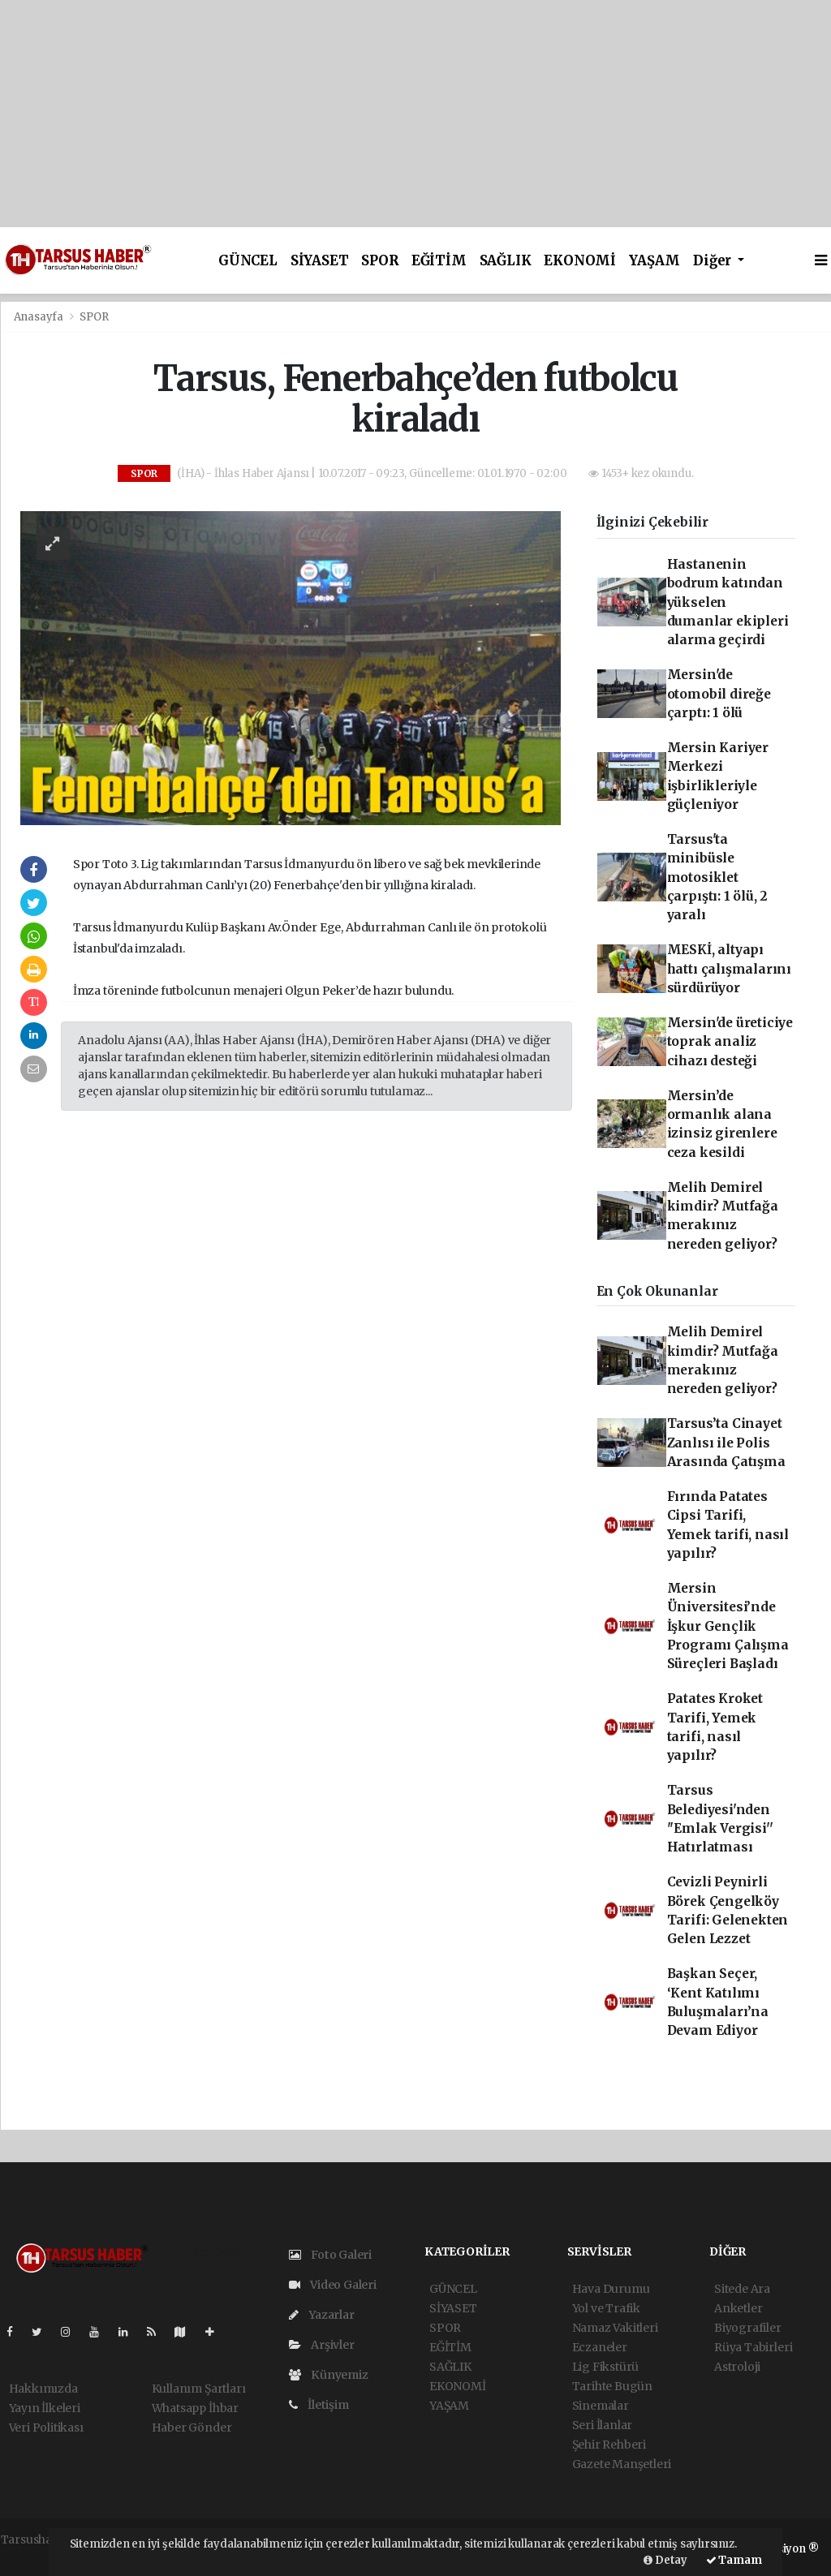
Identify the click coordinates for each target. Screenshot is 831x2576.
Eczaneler (599, 2347)
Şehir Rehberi (609, 2444)
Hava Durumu (611, 2288)
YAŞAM (654, 260)
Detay (665, 2560)
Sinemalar (600, 2405)
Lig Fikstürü (605, 2366)
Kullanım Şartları (199, 2388)
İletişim (319, 2405)
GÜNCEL (248, 260)
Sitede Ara (742, 2288)
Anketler (738, 2308)
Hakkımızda (43, 2388)
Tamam (734, 2560)
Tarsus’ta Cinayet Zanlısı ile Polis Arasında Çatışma (726, 1442)
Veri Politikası (46, 2427)
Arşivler (322, 2344)
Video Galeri (333, 2284)
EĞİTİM (439, 260)
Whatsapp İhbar (195, 2408)
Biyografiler (747, 2327)
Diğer (713, 260)
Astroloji (737, 2366)
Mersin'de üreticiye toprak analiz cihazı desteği (730, 1042)
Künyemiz (328, 2374)
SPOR (379, 260)
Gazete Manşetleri (622, 2464)
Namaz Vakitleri (615, 2327)
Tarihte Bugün (612, 2386)
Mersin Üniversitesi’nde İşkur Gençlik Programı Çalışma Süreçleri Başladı (728, 1625)
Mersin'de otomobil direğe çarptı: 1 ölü (719, 693)
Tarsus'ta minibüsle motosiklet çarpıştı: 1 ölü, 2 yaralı (718, 877)
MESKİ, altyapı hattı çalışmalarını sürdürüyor (729, 969)
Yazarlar (322, 2314)
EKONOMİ (580, 260)
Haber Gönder (192, 2427)
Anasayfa (40, 317)
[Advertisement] (415, 113)
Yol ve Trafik (606, 2308)
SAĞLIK (506, 260)
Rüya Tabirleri (753, 2347)
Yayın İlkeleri (44, 2408)
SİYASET (320, 260)
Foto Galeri (330, 2254)
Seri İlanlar (602, 2425)
